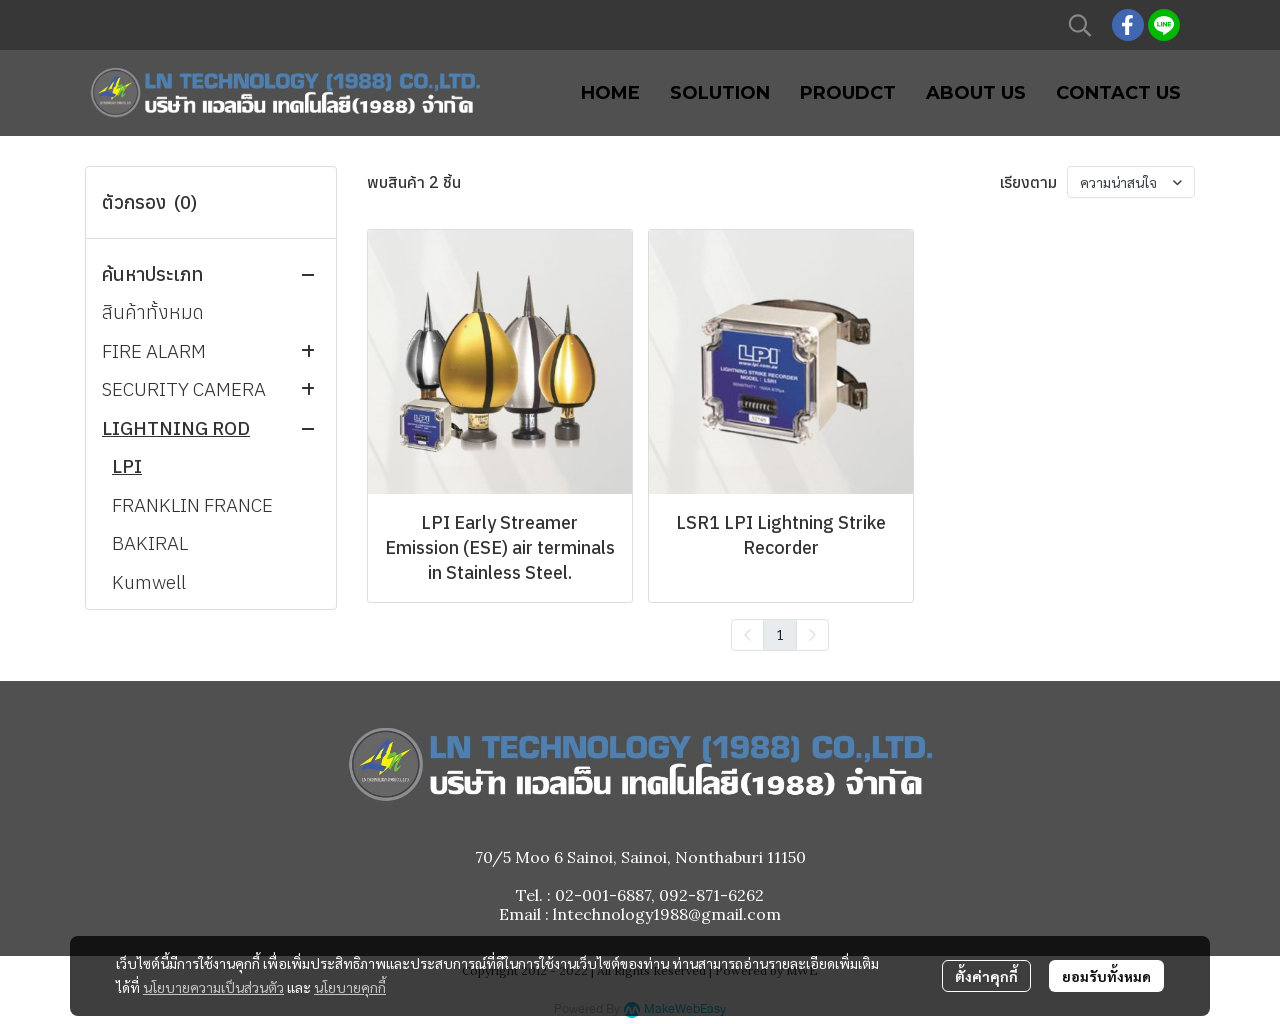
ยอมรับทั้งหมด (1106, 976)
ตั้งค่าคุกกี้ (986, 976)
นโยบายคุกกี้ (350, 987)
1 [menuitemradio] (780, 634)
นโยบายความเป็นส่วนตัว (213, 987)
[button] (1080, 25)
